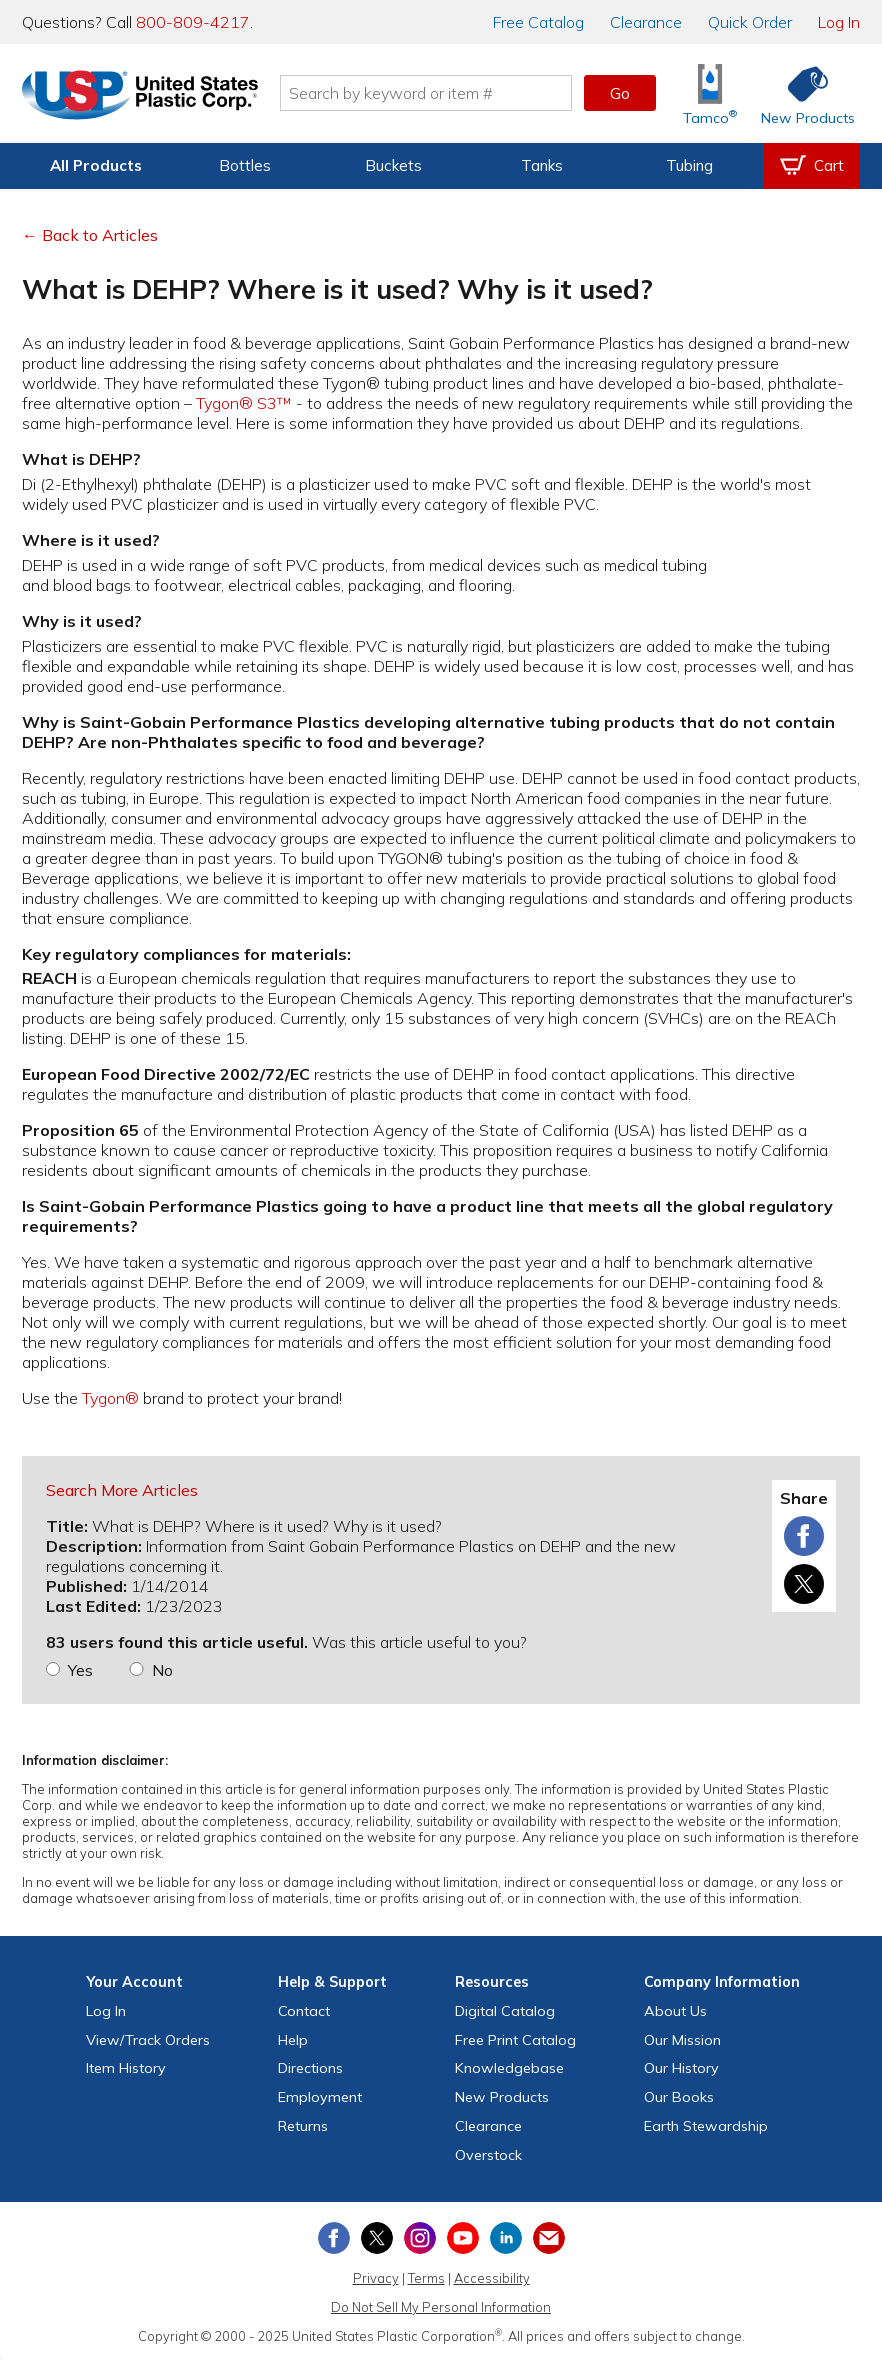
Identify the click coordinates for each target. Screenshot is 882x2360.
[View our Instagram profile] (420, 2238)
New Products (502, 2097)
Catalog (538, 22)
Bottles (245, 165)
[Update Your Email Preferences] (549, 2238)
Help (293, 2040)
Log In (839, 22)
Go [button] (620, 93)
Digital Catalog (505, 2011)
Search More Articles (122, 1490)
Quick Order (750, 22)
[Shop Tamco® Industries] (710, 93)
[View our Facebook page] (334, 2238)
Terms (426, 2278)
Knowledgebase (509, 2068)
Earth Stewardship (706, 2126)
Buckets (393, 165)
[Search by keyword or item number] (426, 93)
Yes (80, 1670)
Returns (303, 2126)
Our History (681, 2068)
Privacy (376, 2278)
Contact (304, 2011)
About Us (675, 2011)
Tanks (542, 165)
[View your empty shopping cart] (812, 166)
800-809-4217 (193, 22)
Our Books (679, 2097)
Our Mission (682, 2040)
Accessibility (492, 2278)
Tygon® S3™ (244, 403)
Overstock (488, 2155)
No (162, 1670)
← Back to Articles (90, 235)
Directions (310, 2068)
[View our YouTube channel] (463, 2238)
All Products (96, 165)
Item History (126, 2068)
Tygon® (110, 1398)
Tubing (689, 165)
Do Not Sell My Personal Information (441, 2307)
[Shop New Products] (801, 93)
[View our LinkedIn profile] (506, 2238)
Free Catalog (515, 2040)
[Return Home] (140, 97)
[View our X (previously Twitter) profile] (377, 2238)
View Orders (148, 2040)
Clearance (646, 22)
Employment (320, 2097)
